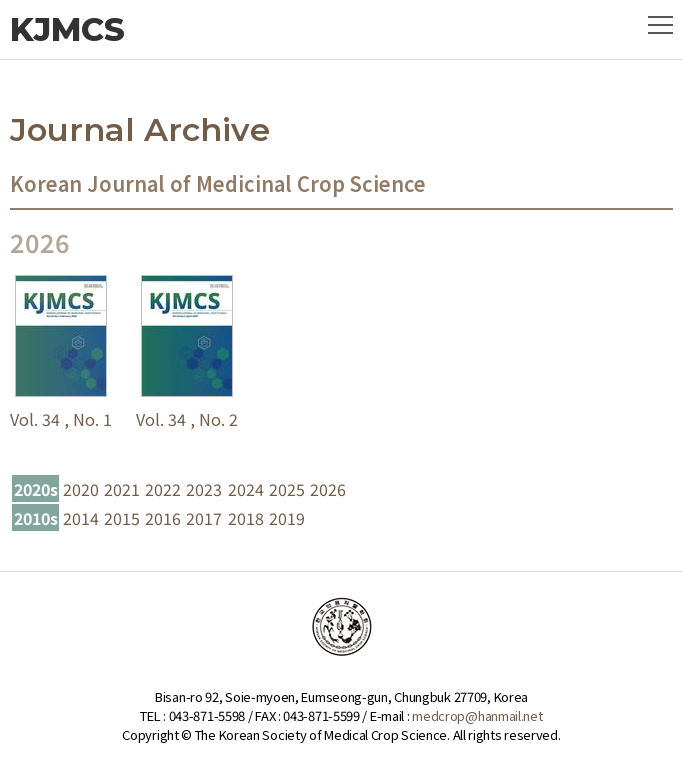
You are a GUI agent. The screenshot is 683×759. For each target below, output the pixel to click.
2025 (287, 489)
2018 (246, 518)
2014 (81, 518)
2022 (163, 489)
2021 (122, 489)
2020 (81, 489)
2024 (246, 489)
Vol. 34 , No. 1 (61, 419)
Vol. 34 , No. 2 (187, 419)
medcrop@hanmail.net (477, 715)
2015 (122, 518)
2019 (287, 518)
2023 (204, 489)
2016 (163, 518)
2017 (204, 518)
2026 (328, 489)
